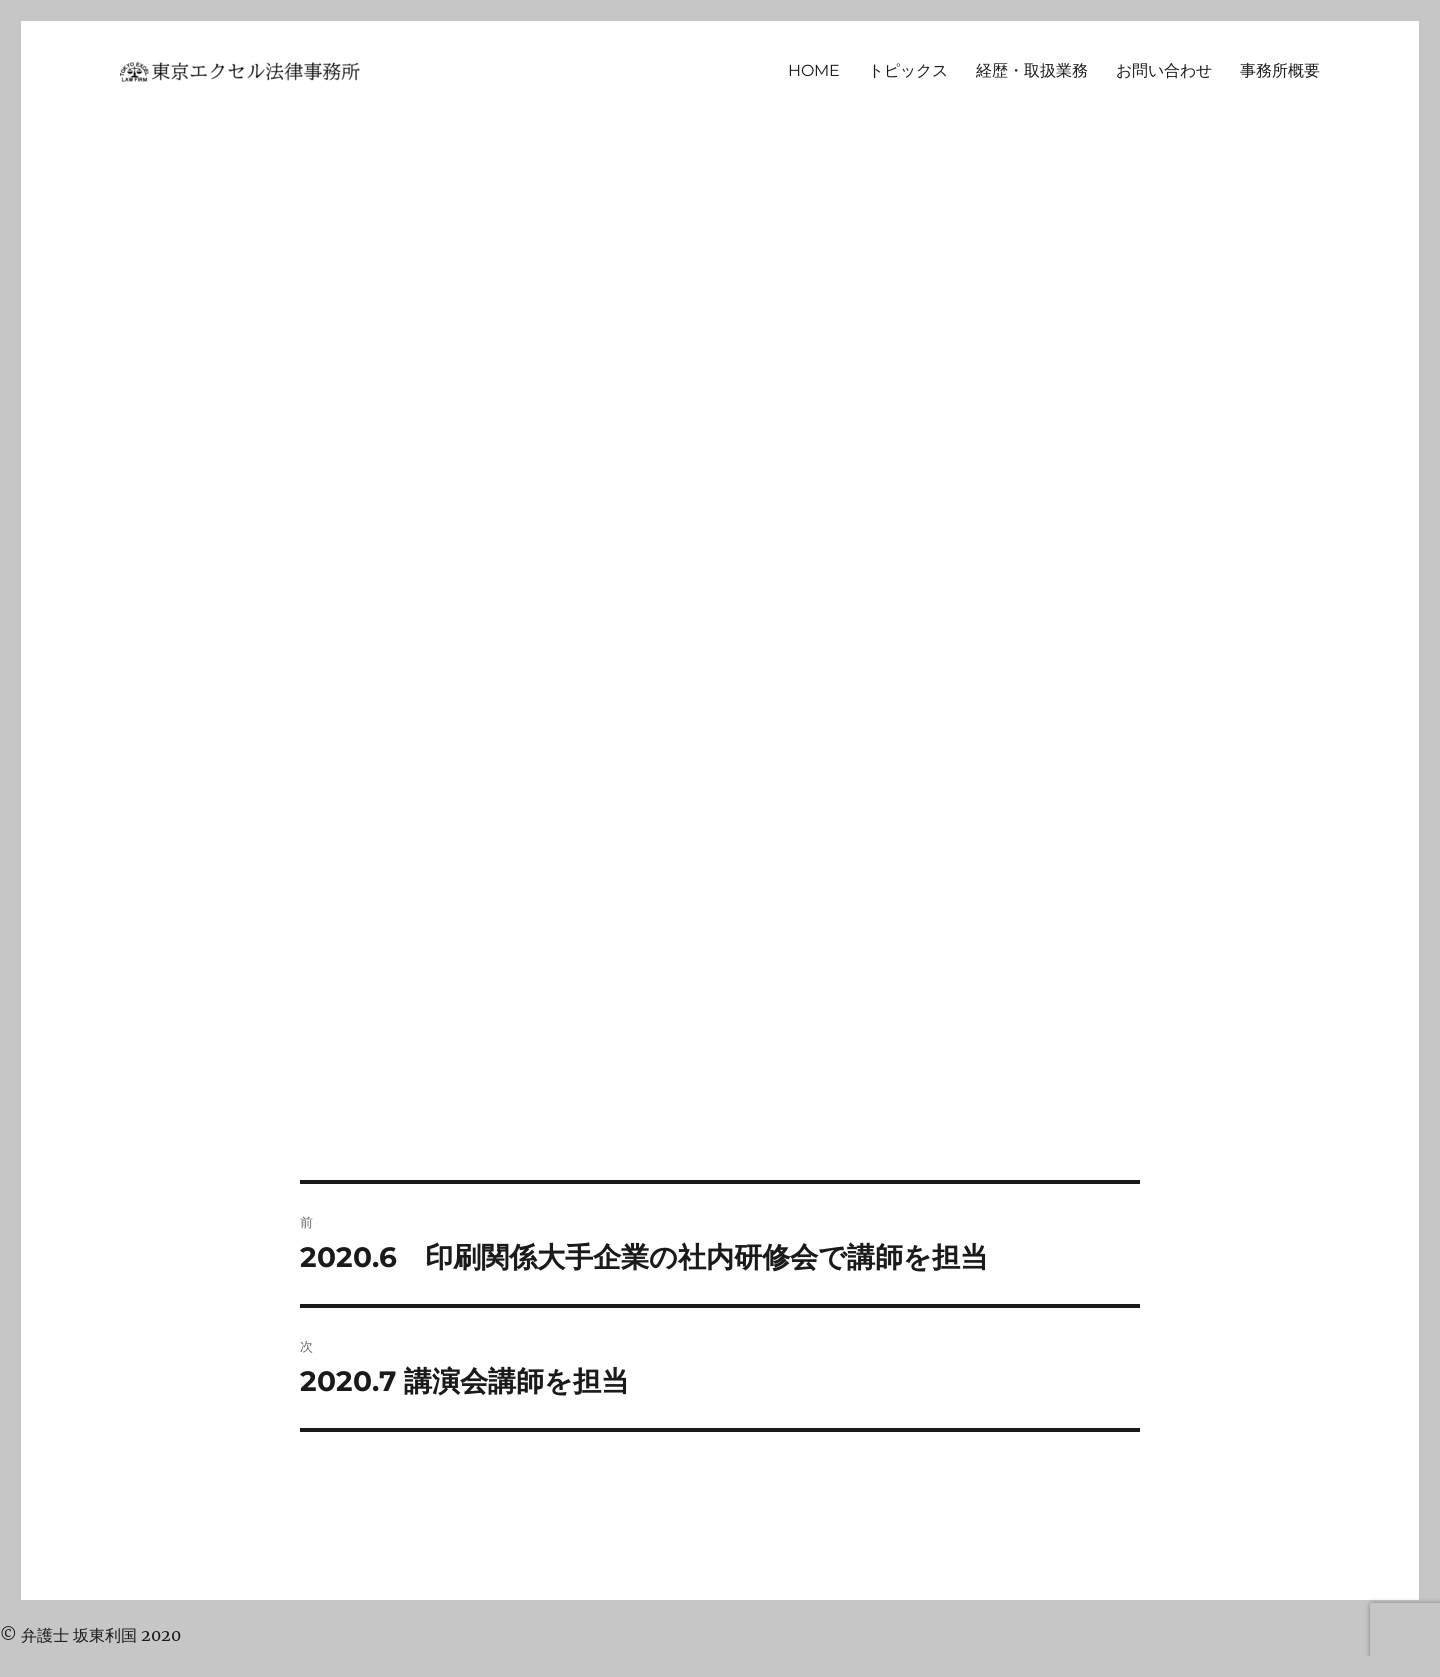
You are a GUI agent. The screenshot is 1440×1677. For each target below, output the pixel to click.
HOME (814, 70)
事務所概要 (1280, 70)
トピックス (908, 70)
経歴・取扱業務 (1032, 70)
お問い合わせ (1164, 70)
